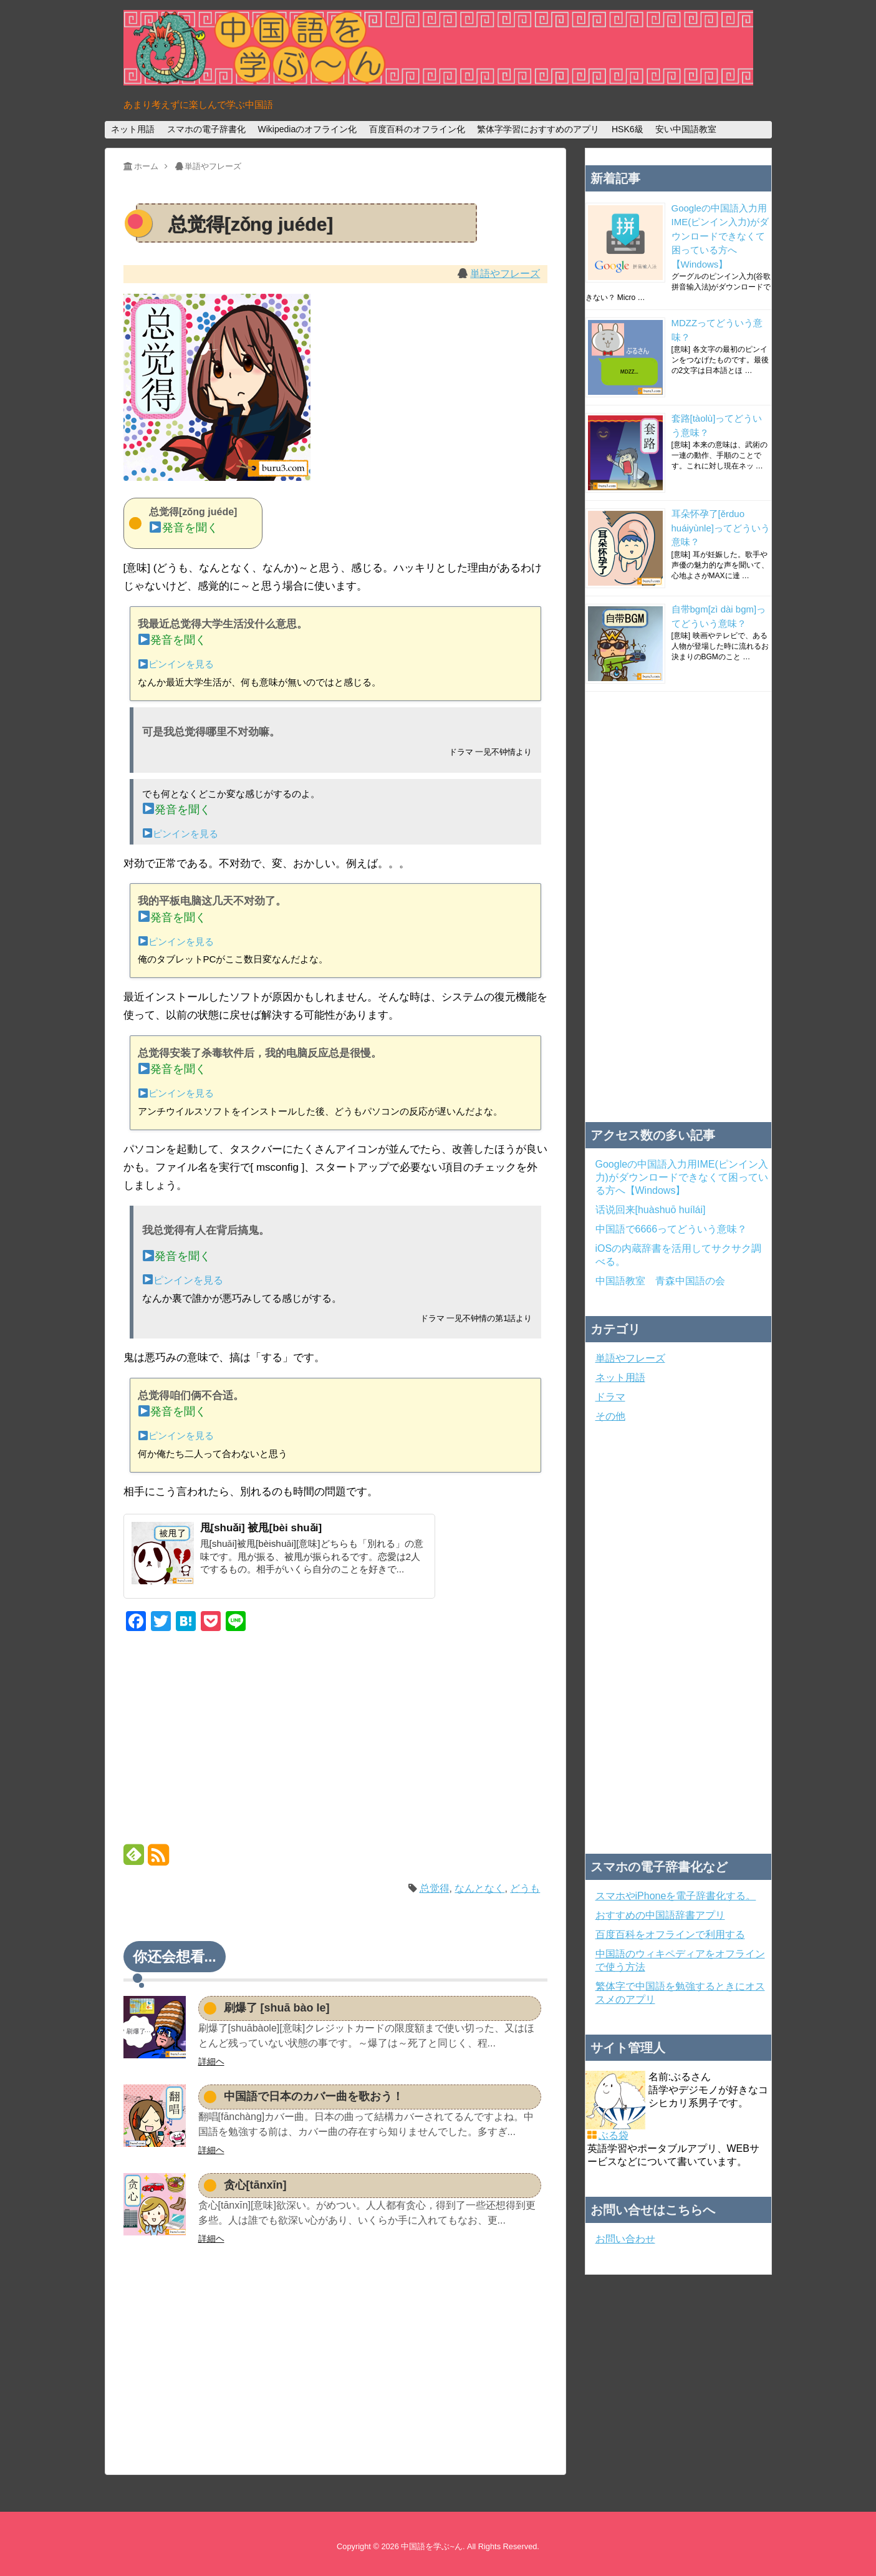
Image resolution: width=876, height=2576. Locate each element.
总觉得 (435, 1888)
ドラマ (610, 1397)
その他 (610, 1416)
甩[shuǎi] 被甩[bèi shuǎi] (261, 1528)
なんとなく (479, 1888)
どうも (525, 1888)
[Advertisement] (335, 1740)
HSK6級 (627, 129)
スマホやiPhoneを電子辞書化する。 (675, 1896)
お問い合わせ (625, 2239)
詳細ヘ (211, 2061)
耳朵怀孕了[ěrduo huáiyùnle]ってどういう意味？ (720, 527)
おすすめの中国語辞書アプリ (660, 1915)
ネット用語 (133, 129)
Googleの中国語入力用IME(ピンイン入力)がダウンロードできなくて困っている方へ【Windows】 (720, 236)
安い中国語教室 (685, 129)
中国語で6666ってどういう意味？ (671, 1229)
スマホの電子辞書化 (206, 129)
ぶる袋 (613, 2135)
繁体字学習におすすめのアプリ (538, 129)
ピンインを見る (176, 664)
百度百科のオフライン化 (417, 129)
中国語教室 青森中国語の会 (660, 1281)
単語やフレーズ (505, 273)
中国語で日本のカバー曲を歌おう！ (313, 2096)
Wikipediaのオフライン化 (307, 129)
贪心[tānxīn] (255, 2185)
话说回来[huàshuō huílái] (650, 1209)
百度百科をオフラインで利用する (670, 1934)
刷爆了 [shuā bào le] (277, 2008)
